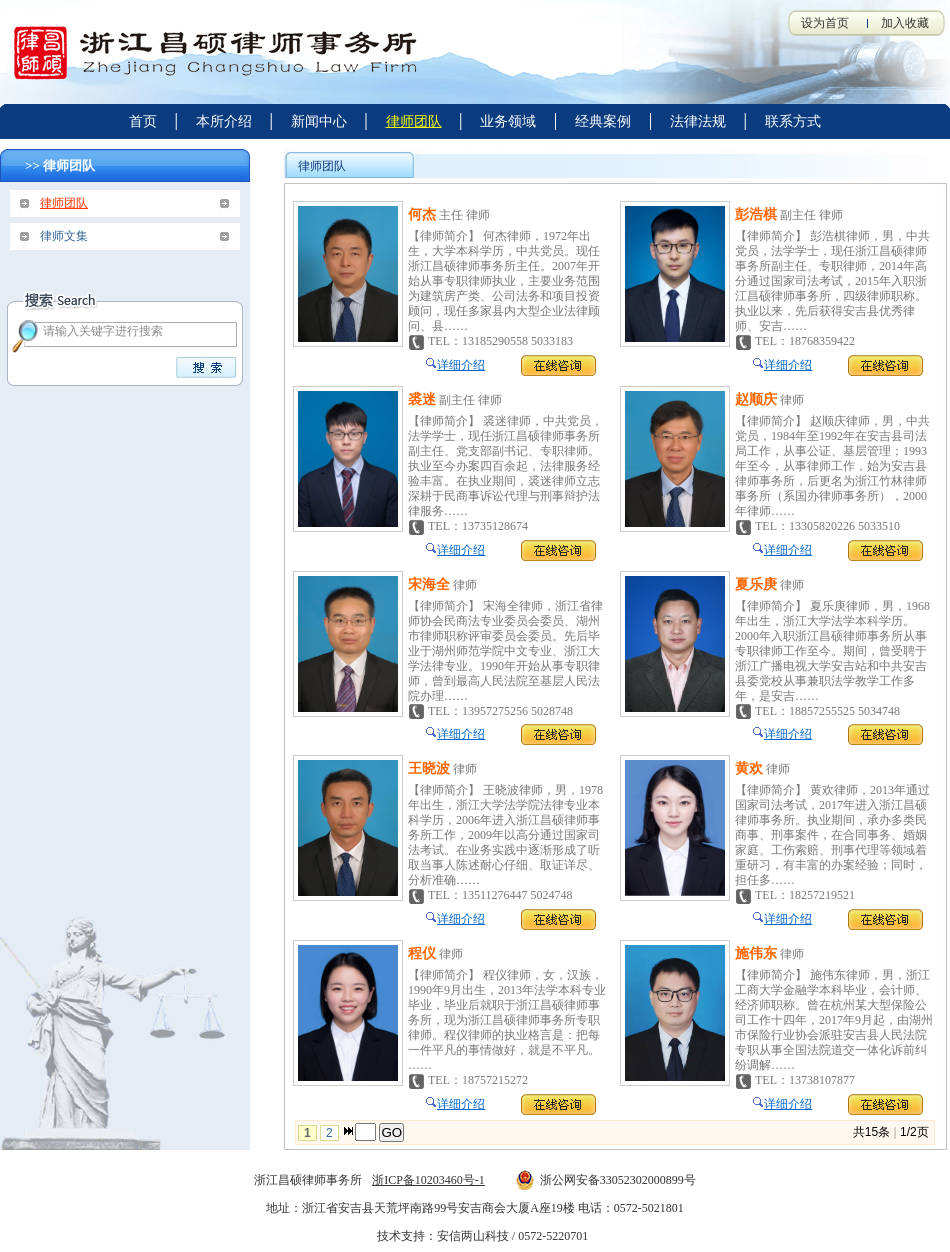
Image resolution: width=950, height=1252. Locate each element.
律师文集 (64, 236)
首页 (143, 121)
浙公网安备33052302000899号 (605, 1180)
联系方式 (793, 121)
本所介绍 (224, 121)
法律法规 (698, 121)
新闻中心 (319, 121)
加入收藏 (905, 23)
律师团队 (414, 121)
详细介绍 (461, 365)
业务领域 (508, 121)
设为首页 (825, 23)
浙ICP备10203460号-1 (428, 1180)
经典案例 (603, 121)
